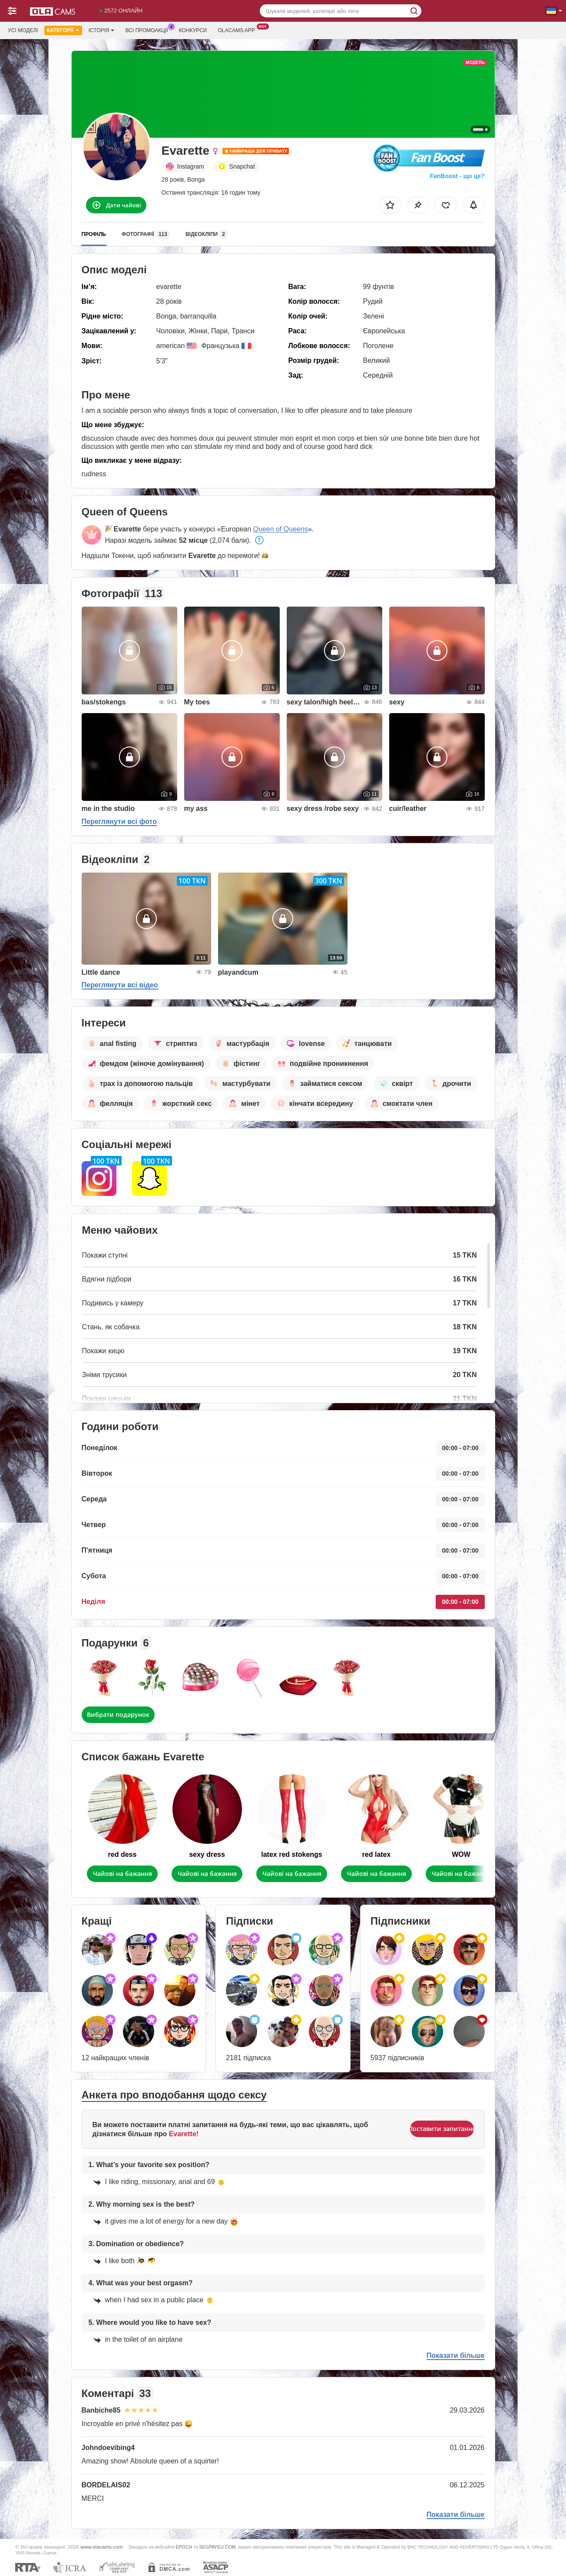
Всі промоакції (148, 29)
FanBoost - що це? (457, 176)
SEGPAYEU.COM (217, 2546)
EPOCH (184, 2546)
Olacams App (238, 29)
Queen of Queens (280, 529)
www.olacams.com (101, 2546)
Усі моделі (23, 30)
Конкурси (193, 30)
